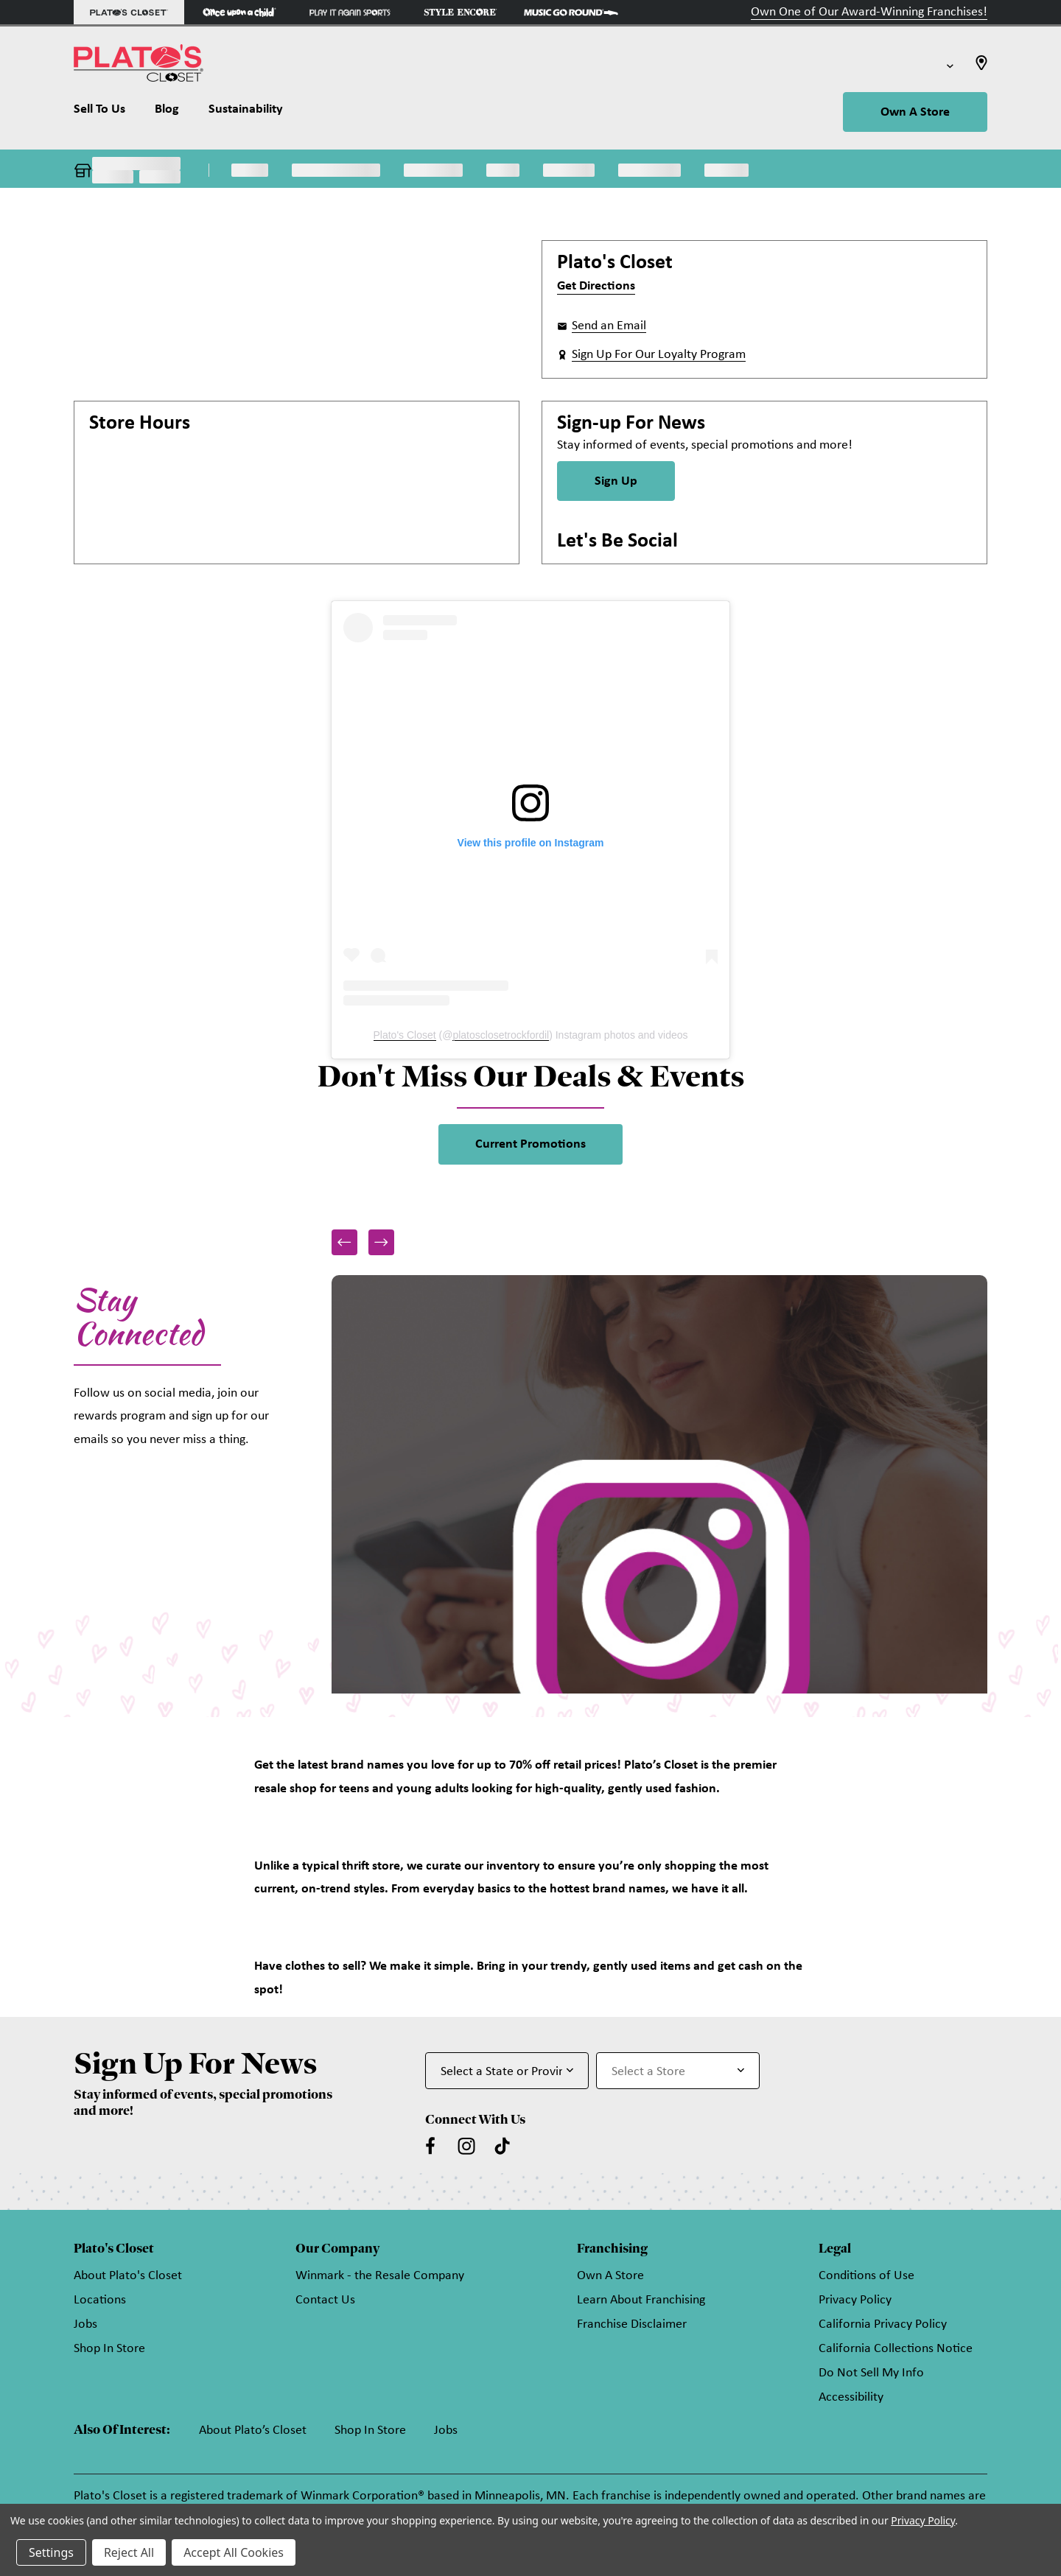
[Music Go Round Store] (571, 12)
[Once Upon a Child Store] (239, 12)
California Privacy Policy (883, 2324)
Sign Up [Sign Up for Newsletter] (616, 481)
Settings (51, 2552)
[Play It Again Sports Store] (350, 12)
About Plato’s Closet (253, 2431)
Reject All (129, 2552)
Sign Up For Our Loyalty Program (659, 355)
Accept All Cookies (233, 2552)
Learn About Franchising (641, 2300)
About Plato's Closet (128, 2276)
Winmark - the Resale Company (379, 2276)
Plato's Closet (405, 1035)
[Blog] (167, 112)
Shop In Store (109, 2349)
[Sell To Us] (107, 112)
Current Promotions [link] (530, 1144)
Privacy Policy (855, 2300)
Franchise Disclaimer (632, 2324)
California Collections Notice (896, 2349)
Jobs (85, 2324)
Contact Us (325, 2300)
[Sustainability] (246, 112)
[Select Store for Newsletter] (678, 2070)
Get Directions (596, 286)
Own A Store (915, 112)
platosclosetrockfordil (500, 1035)
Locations (100, 2300)
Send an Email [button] (609, 326)
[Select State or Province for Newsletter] (507, 2070)
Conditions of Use (866, 2276)
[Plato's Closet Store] (129, 12)
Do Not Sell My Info (871, 2373)
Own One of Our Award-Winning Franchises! (869, 12)
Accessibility (851, 2397)
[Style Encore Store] (460, 12)
